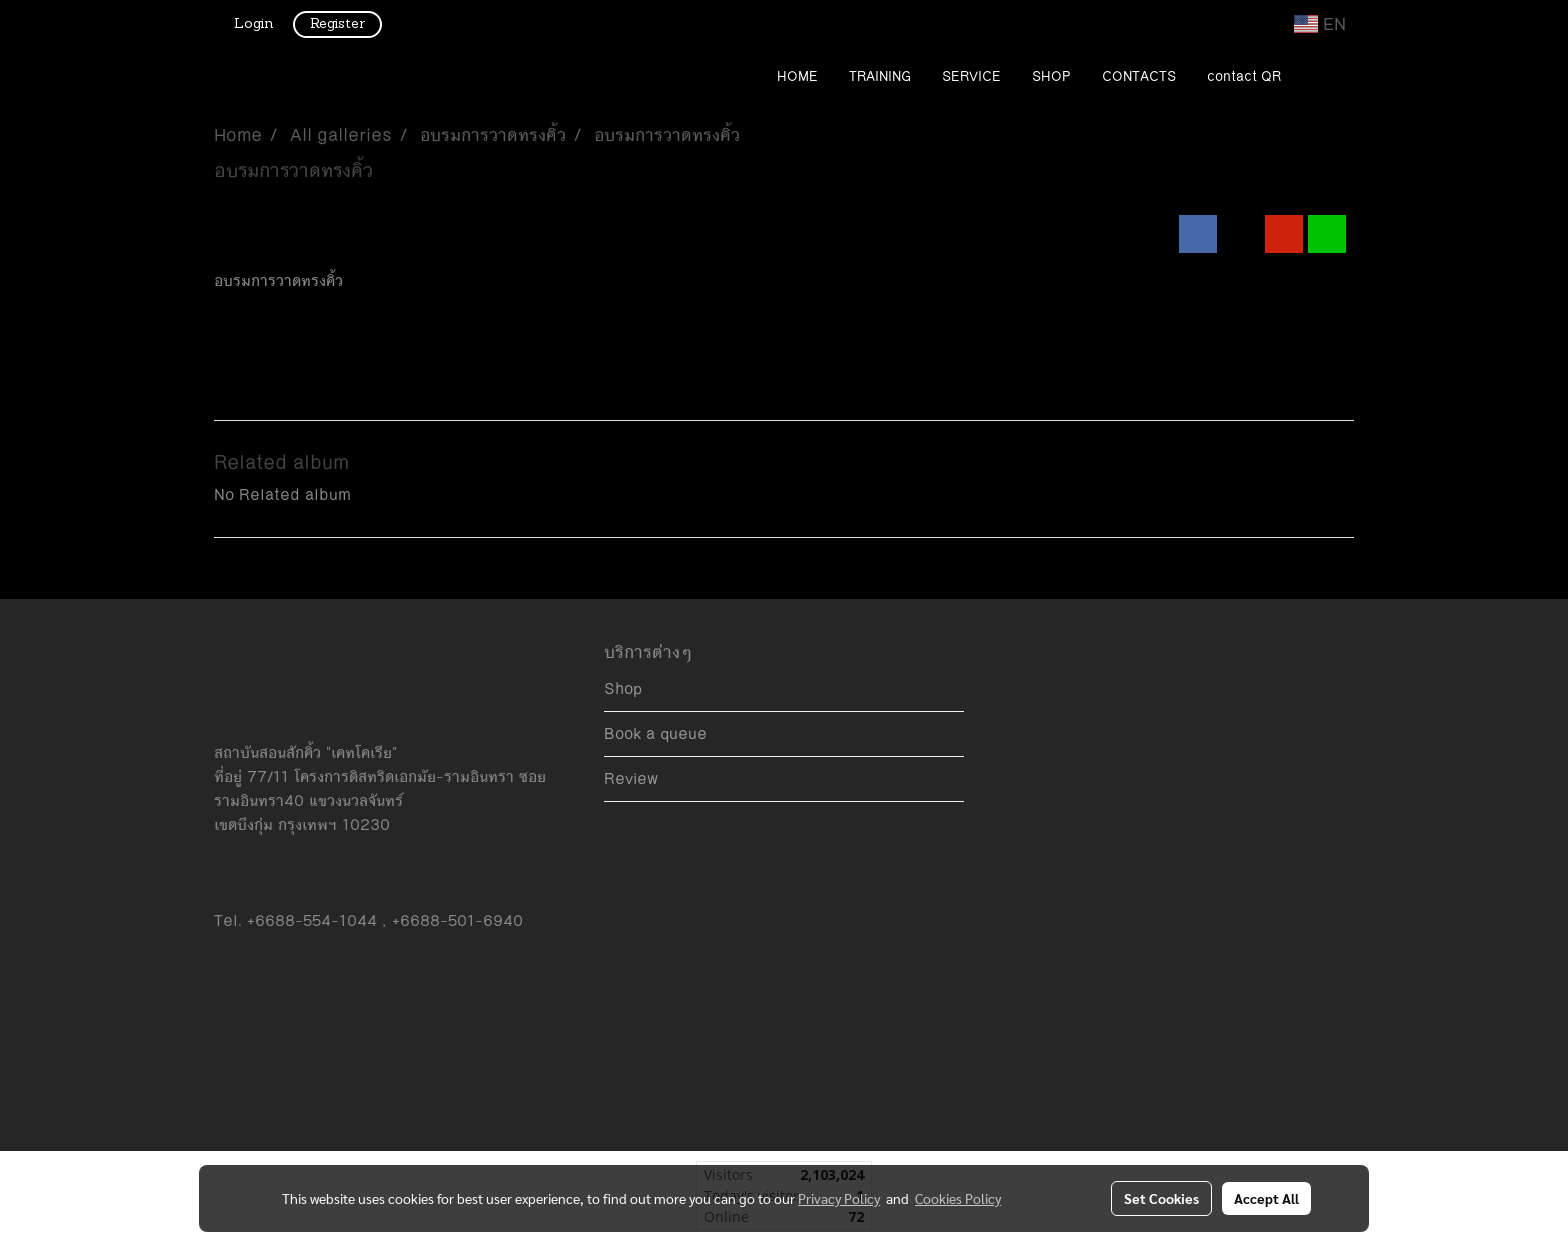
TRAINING (880, 77)
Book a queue (655, 733)
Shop (623, 688)
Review (631, 778)
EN (1320, 24)
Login (253, 24)
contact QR (1244, 77)
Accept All (1266, 1198)
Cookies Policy (958, 1198)
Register (337, 24)
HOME (797, 77)
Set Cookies (1161, 1198)
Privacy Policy (839, 1198)
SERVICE (971, 77)
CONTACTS (1139, 77)
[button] (1326, 78)
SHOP (1051, 77)
